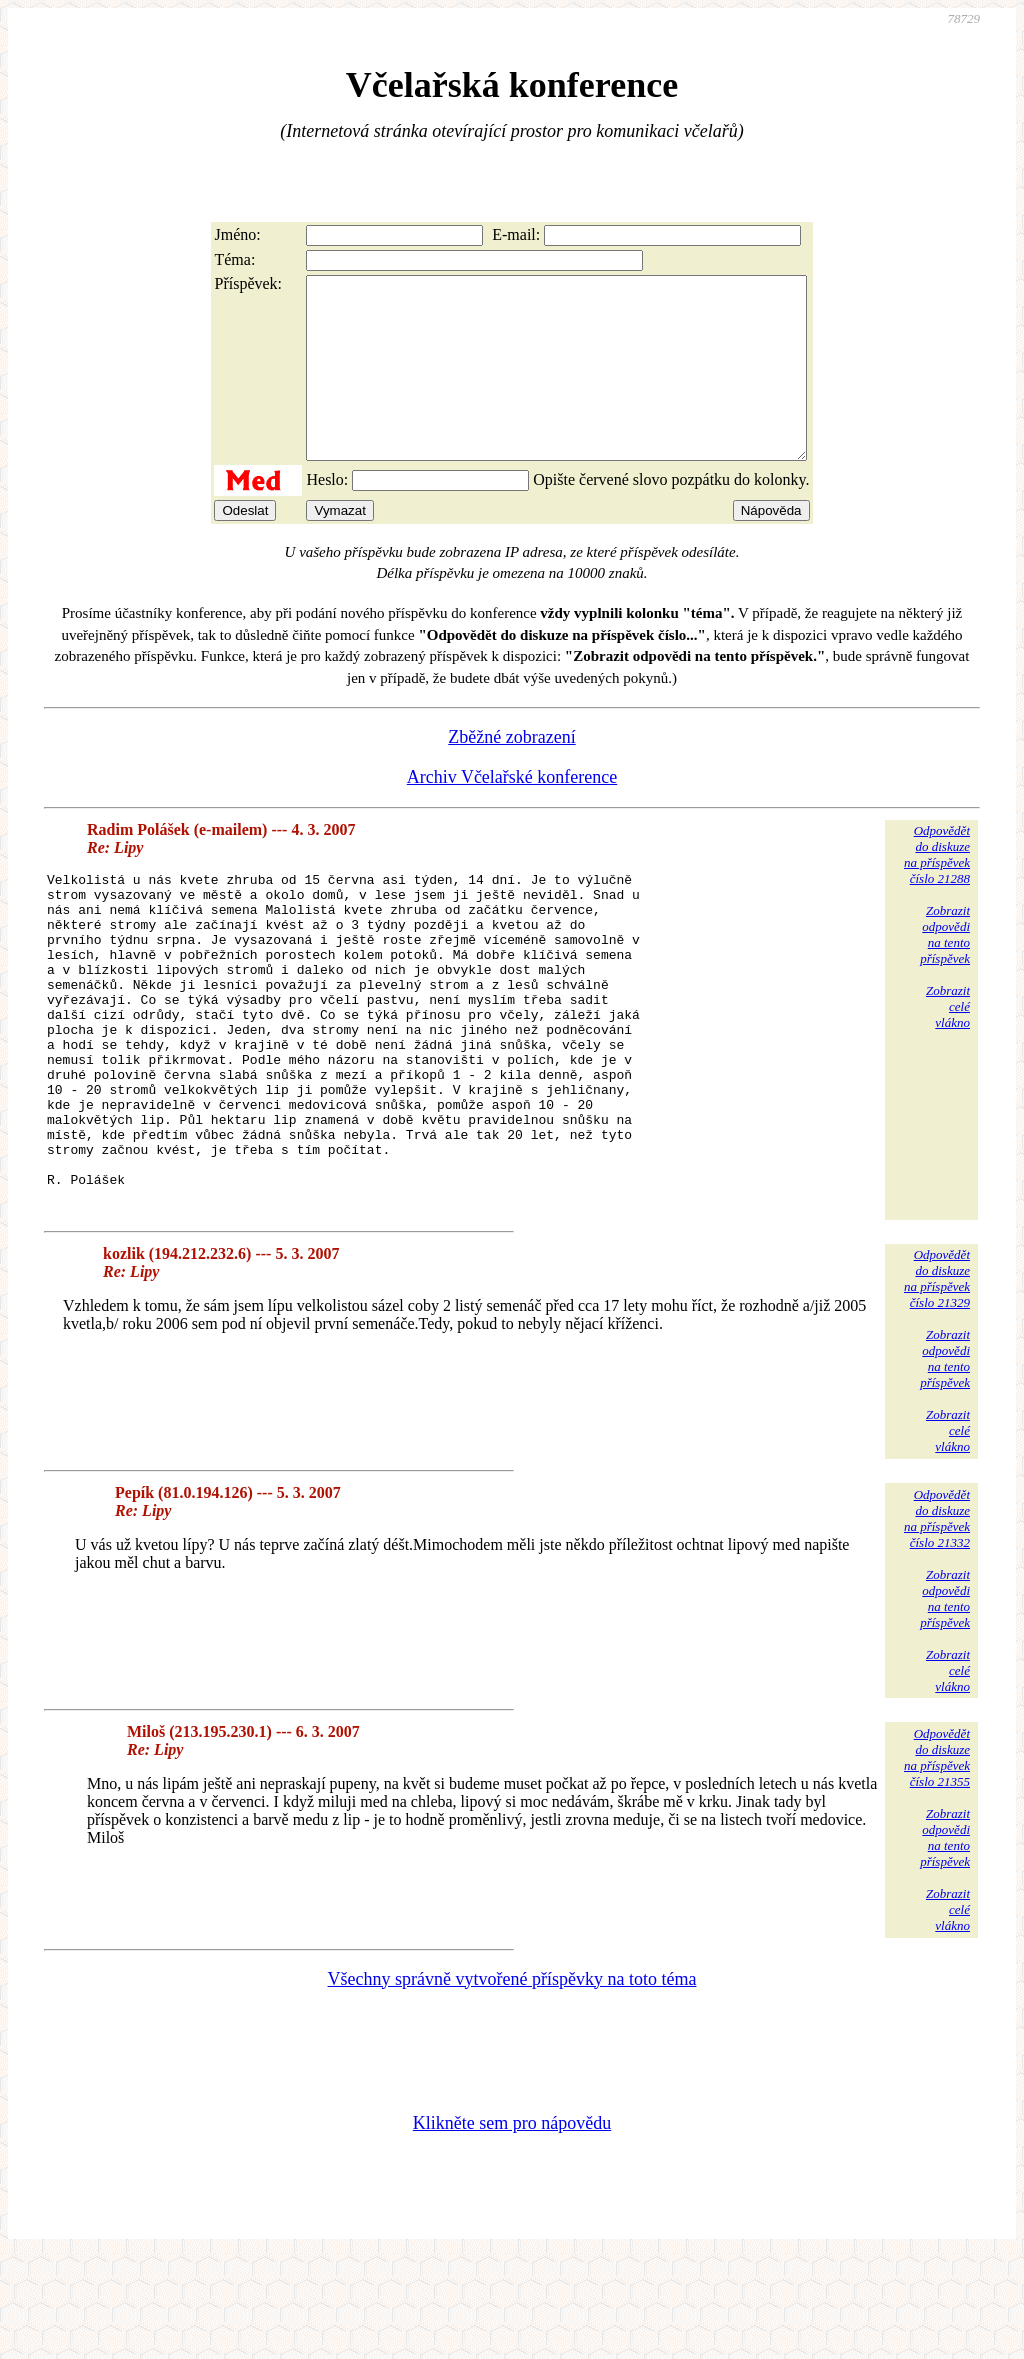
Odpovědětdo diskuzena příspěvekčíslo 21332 (937, 1620)
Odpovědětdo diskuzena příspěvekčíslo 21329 (937, 1380)
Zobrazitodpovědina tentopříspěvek (945, 970)
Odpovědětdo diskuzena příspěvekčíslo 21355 (937, 1859)
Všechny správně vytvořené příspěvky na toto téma (512, 2081)
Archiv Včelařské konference (512, 813)
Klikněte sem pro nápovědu (512, 2225)
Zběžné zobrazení (511, 773)
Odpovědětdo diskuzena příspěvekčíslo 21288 (937, 890)
